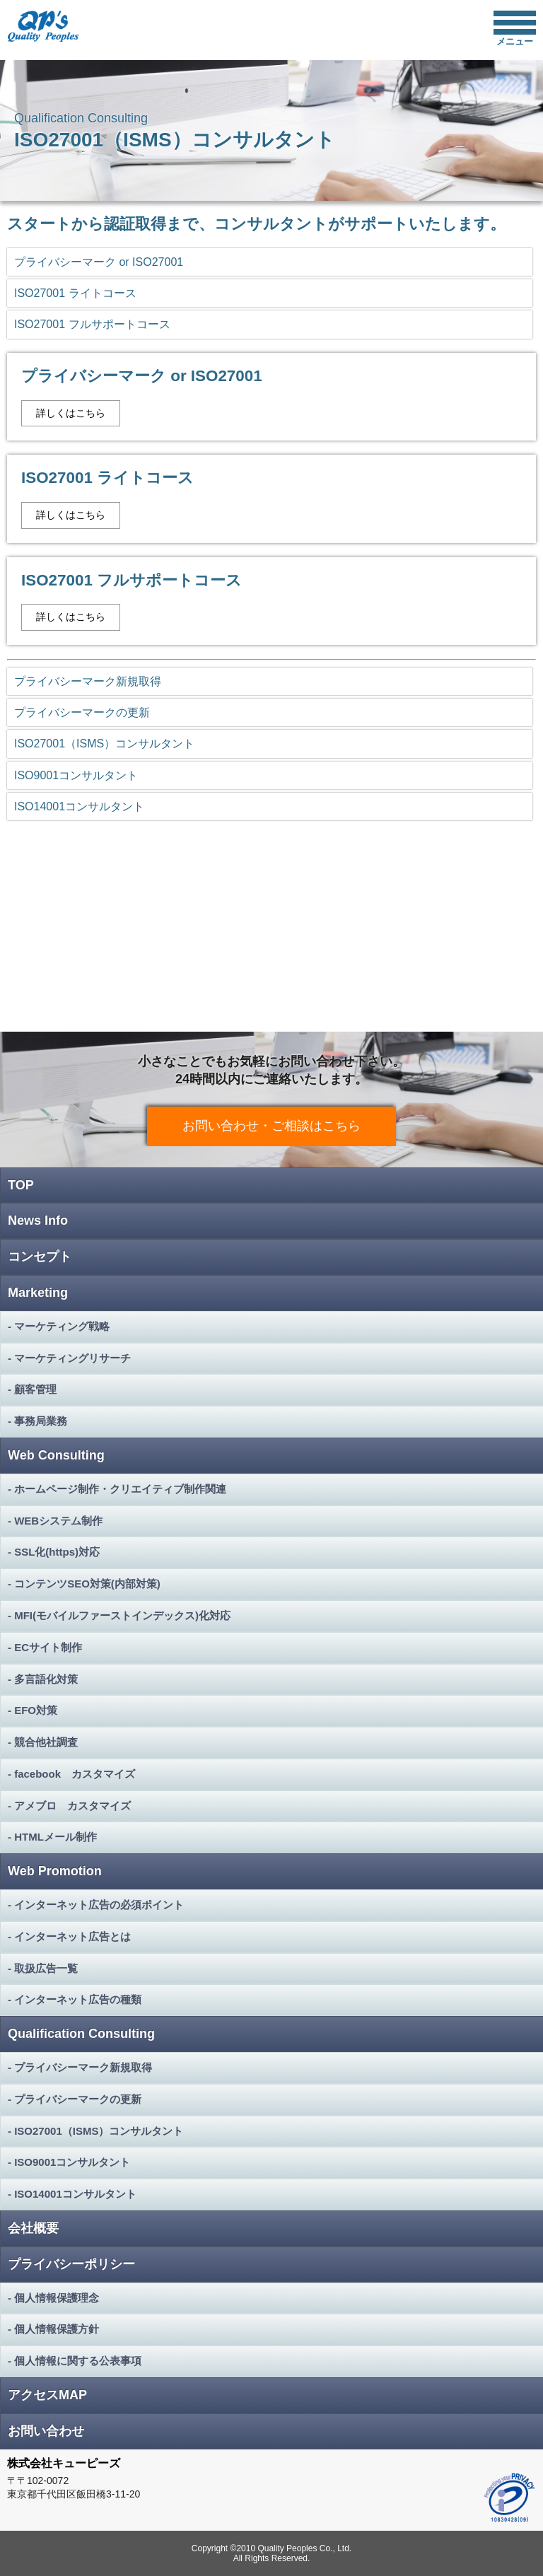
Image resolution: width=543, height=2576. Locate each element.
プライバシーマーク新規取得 (87, 681)
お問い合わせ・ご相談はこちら (271, 1126)
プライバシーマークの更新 (82, 712)
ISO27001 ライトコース (75, 293)
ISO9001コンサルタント (76, 775)
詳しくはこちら (70, 413)
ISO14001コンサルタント (79, 806)
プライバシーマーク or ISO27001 (98, 262)
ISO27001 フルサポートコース (92, 324)
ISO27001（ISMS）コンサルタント (104, 744)
